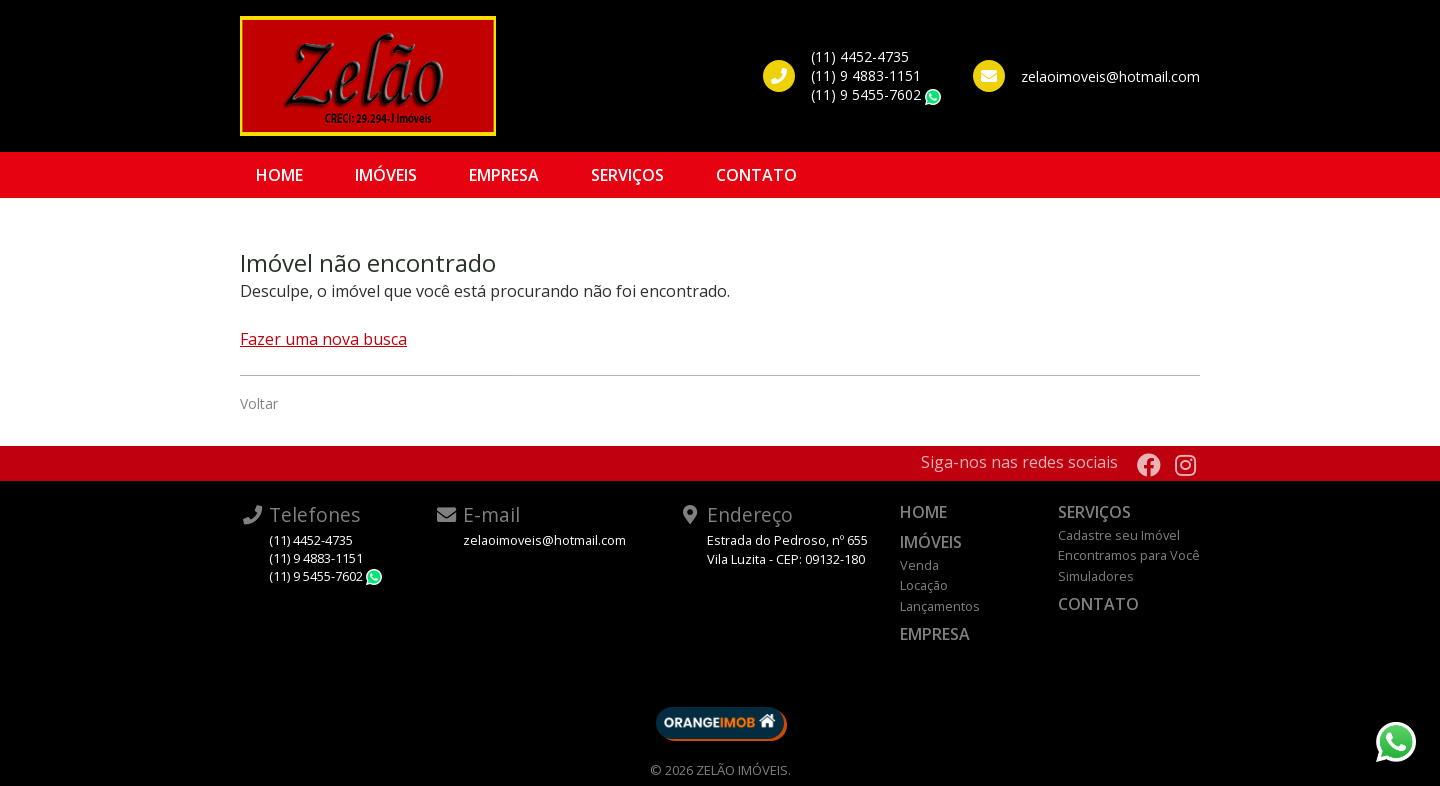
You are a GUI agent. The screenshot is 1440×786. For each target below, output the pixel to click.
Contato (756, 175)
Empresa (504, 175)
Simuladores (1096, 576)
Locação (924, 585)
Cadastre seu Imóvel (1119, 535)
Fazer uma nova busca (323, 339)
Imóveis (386, 175)
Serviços (627, 175)
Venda (919, 565)
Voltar (259, 403)
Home (279, 175)
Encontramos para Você (1129, 555)
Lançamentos (940, 606)
